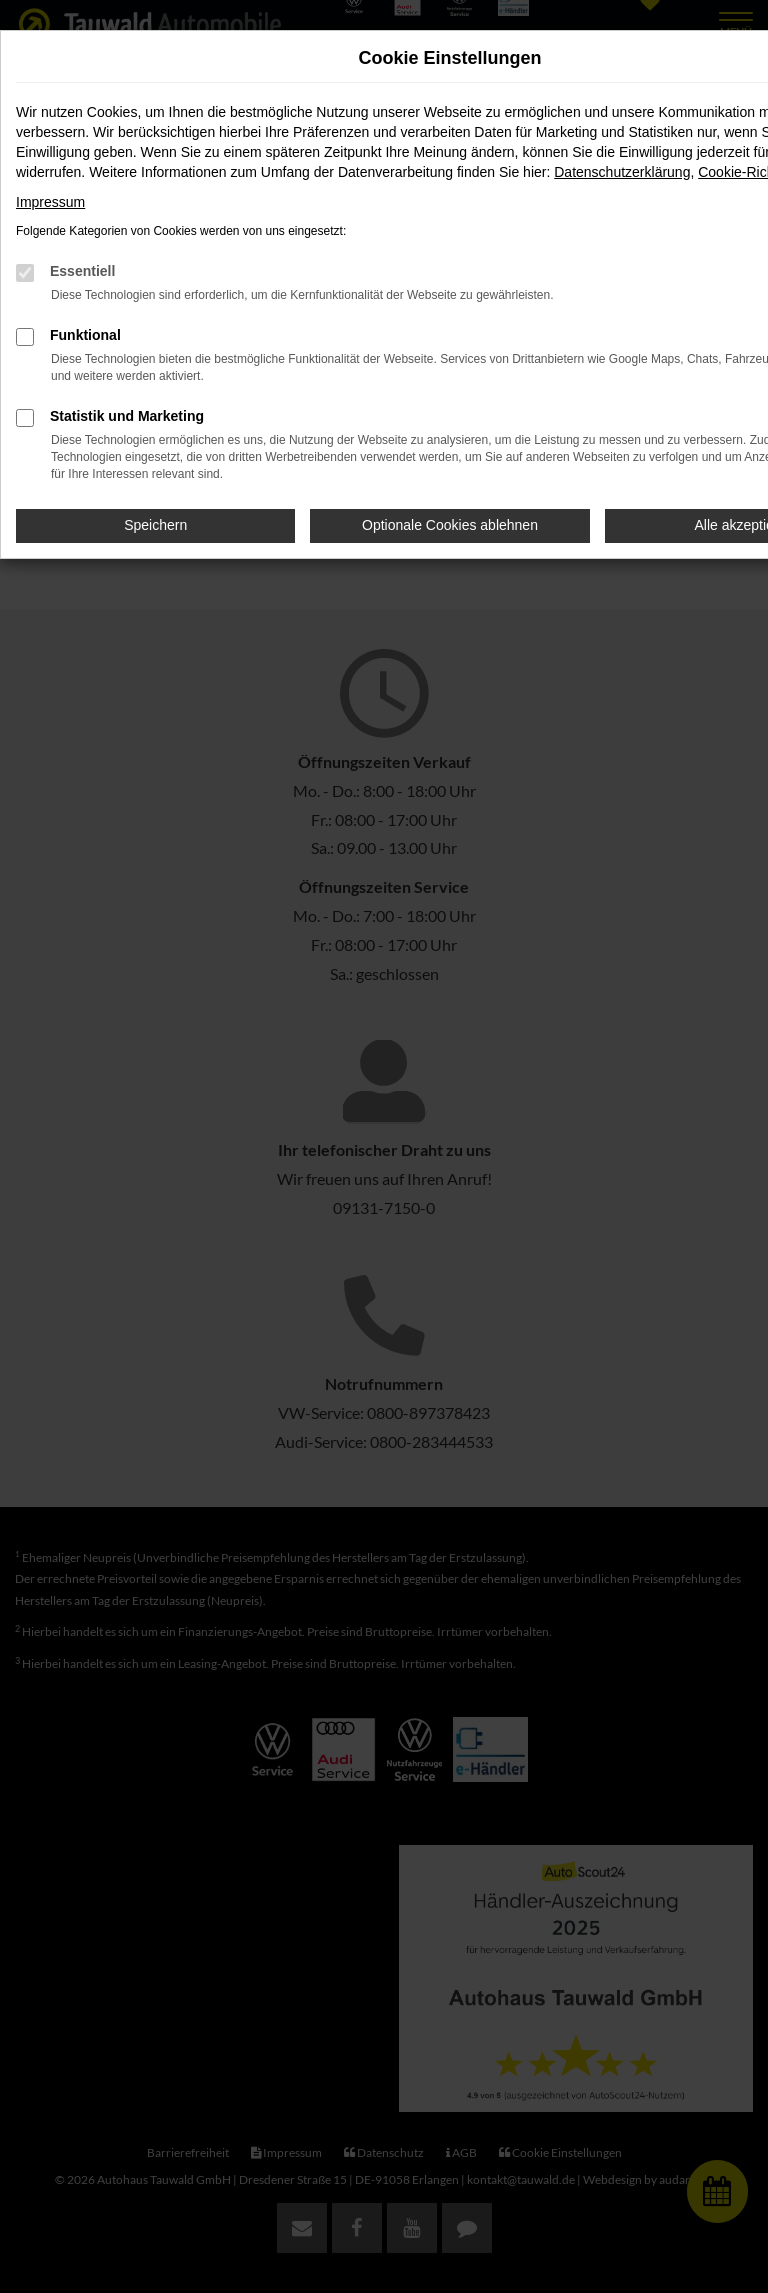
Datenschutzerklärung (622, 172)
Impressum (50, 202)
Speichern (155, 525)
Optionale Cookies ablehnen (450, 525)
